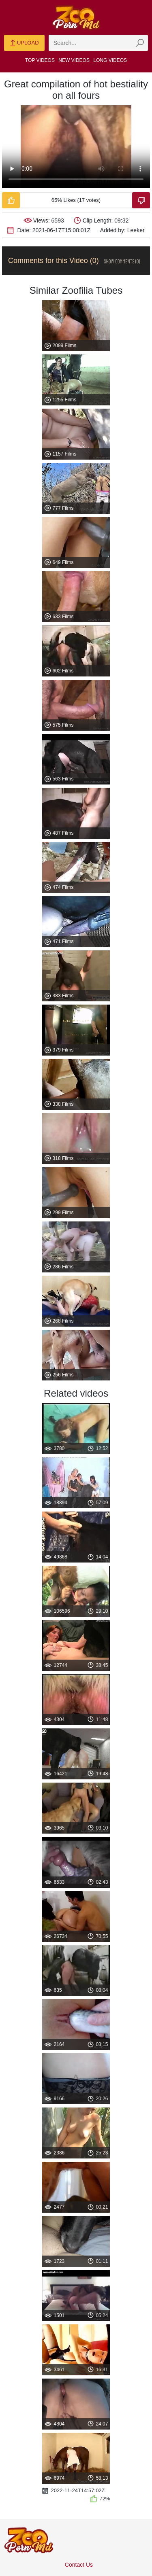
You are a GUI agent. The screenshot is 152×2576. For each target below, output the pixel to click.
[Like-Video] (11, 200)
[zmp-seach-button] (140, 43)
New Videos (74, 60)
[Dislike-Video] (141, 200)
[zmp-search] (98, 43)
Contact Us (79, 2564)
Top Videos (40, 60)
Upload (24, 43)
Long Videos (110, 60)
